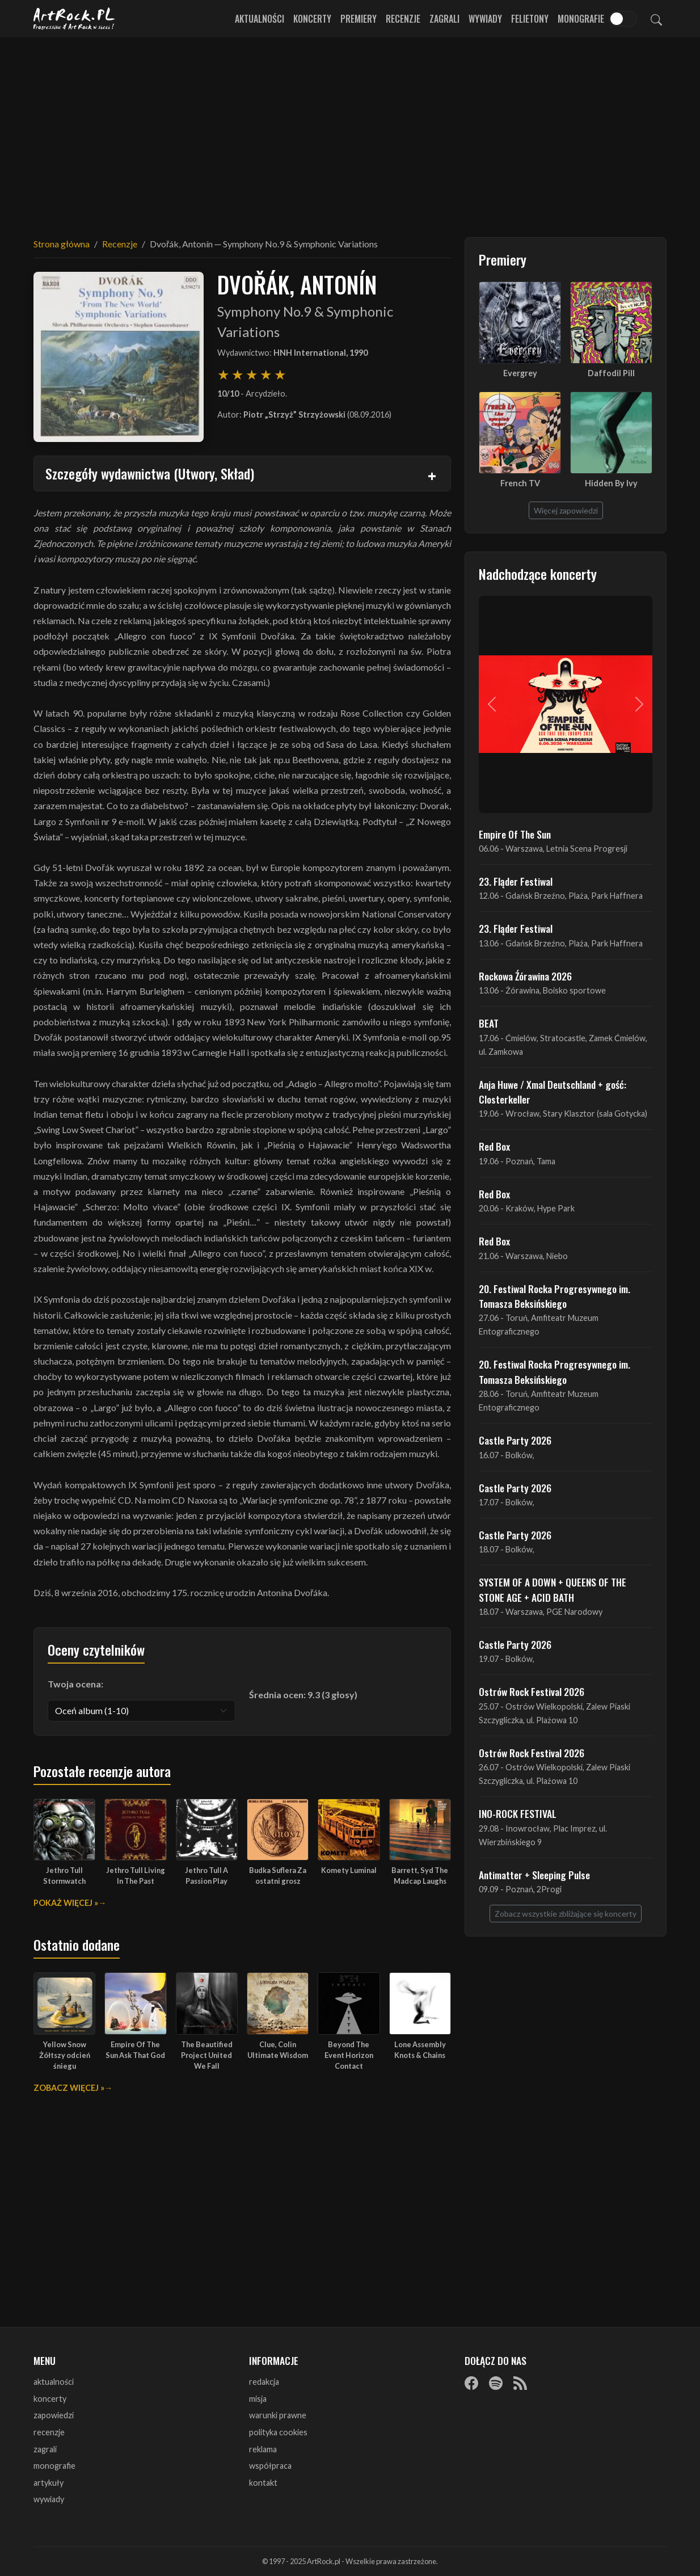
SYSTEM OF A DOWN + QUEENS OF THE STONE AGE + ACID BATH (552, 1589)
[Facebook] (471, 2382)
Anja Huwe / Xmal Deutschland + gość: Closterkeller (552, 1091)
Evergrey (520, 373)
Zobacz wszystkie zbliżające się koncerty (565, 1913)
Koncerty (312, 19)
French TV (520, 483)
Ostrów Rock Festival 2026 (531, 1691)
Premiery (358, 19)
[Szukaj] (656, 18)
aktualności (53, 2381)
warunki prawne (277, 2415)
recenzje (49, 2432)
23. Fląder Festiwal (516, 881)
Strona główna (61, 243)
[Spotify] (496, 2382)
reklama (263, 2449)
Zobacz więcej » (68, 2088)
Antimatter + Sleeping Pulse (534, 1874)
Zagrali (444, 19)
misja (258, 2399)
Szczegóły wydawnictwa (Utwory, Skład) (149, 473)
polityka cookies (278, 2432)
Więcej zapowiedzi (566, 510)
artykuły (48, 2482)
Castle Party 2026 (515, 1440)
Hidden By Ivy (611, 483)
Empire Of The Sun (515, 834)
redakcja (264, 2381)
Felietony (530, 19)
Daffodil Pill (611, 373)
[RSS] (520, 2382)
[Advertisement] (350, 130)
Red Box (494, 1146)
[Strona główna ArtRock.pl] (74, 19)
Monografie (581, 19)
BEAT (489, 1023)
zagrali (45, 2449)
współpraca (270, 2465)
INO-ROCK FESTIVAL (517, 1813)
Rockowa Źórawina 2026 (525, 976)
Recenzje (403, 19)
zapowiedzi (53, 2415)
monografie (54, 2465)
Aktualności (259, 19)
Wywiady (485, 19)
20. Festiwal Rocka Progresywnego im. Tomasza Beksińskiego (554, 1296)
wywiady (48, 2499)
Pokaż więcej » (65, 1903)
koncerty (49, 2399)
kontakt (263, 2482)
